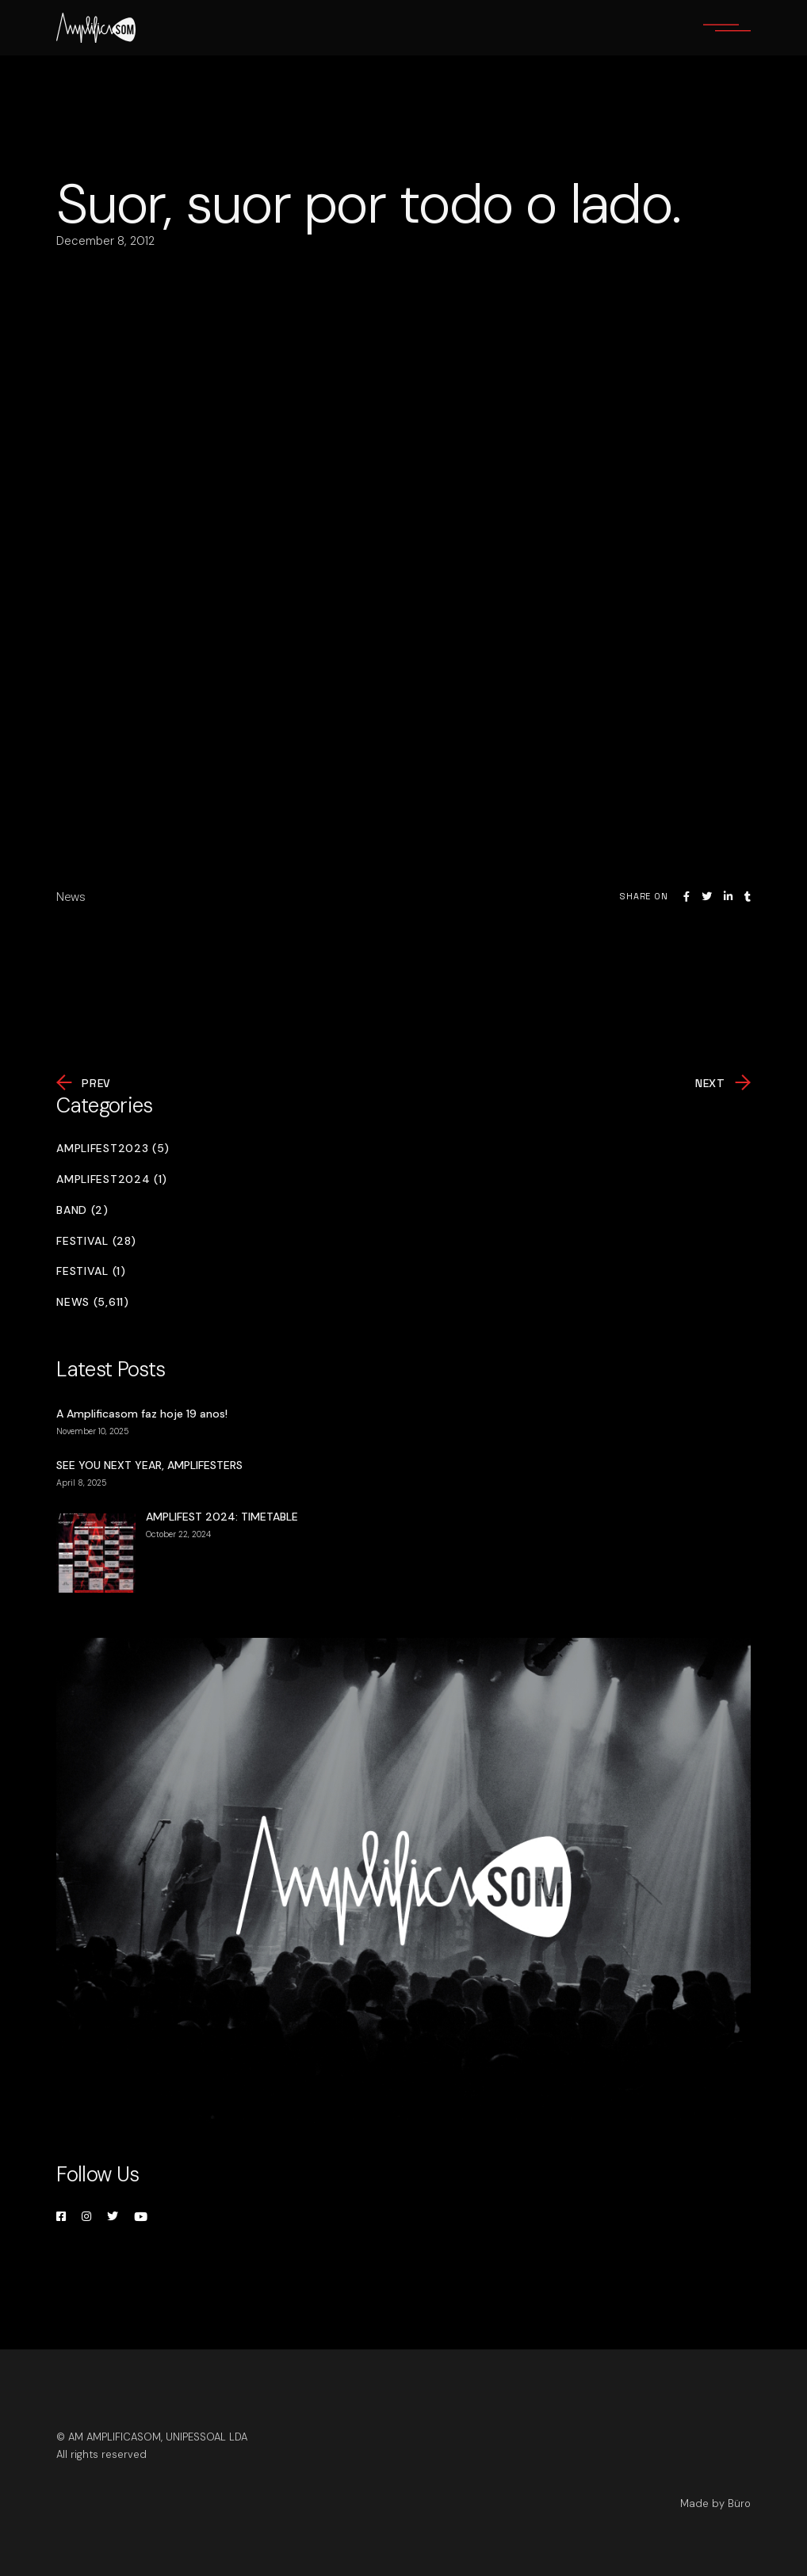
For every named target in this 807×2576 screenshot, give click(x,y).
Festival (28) (96, 1241)
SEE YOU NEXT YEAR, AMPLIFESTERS (149, 1465)
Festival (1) (90, 1271)
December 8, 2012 (105, 241)
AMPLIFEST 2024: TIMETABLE (222, 1516)
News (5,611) (92, 1302)
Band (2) (82, 1210)
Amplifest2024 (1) (111, 1179)
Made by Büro (715, 2503)
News (71, 897)
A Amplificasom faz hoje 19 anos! (142, 1413)
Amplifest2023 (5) (113, 1148)
